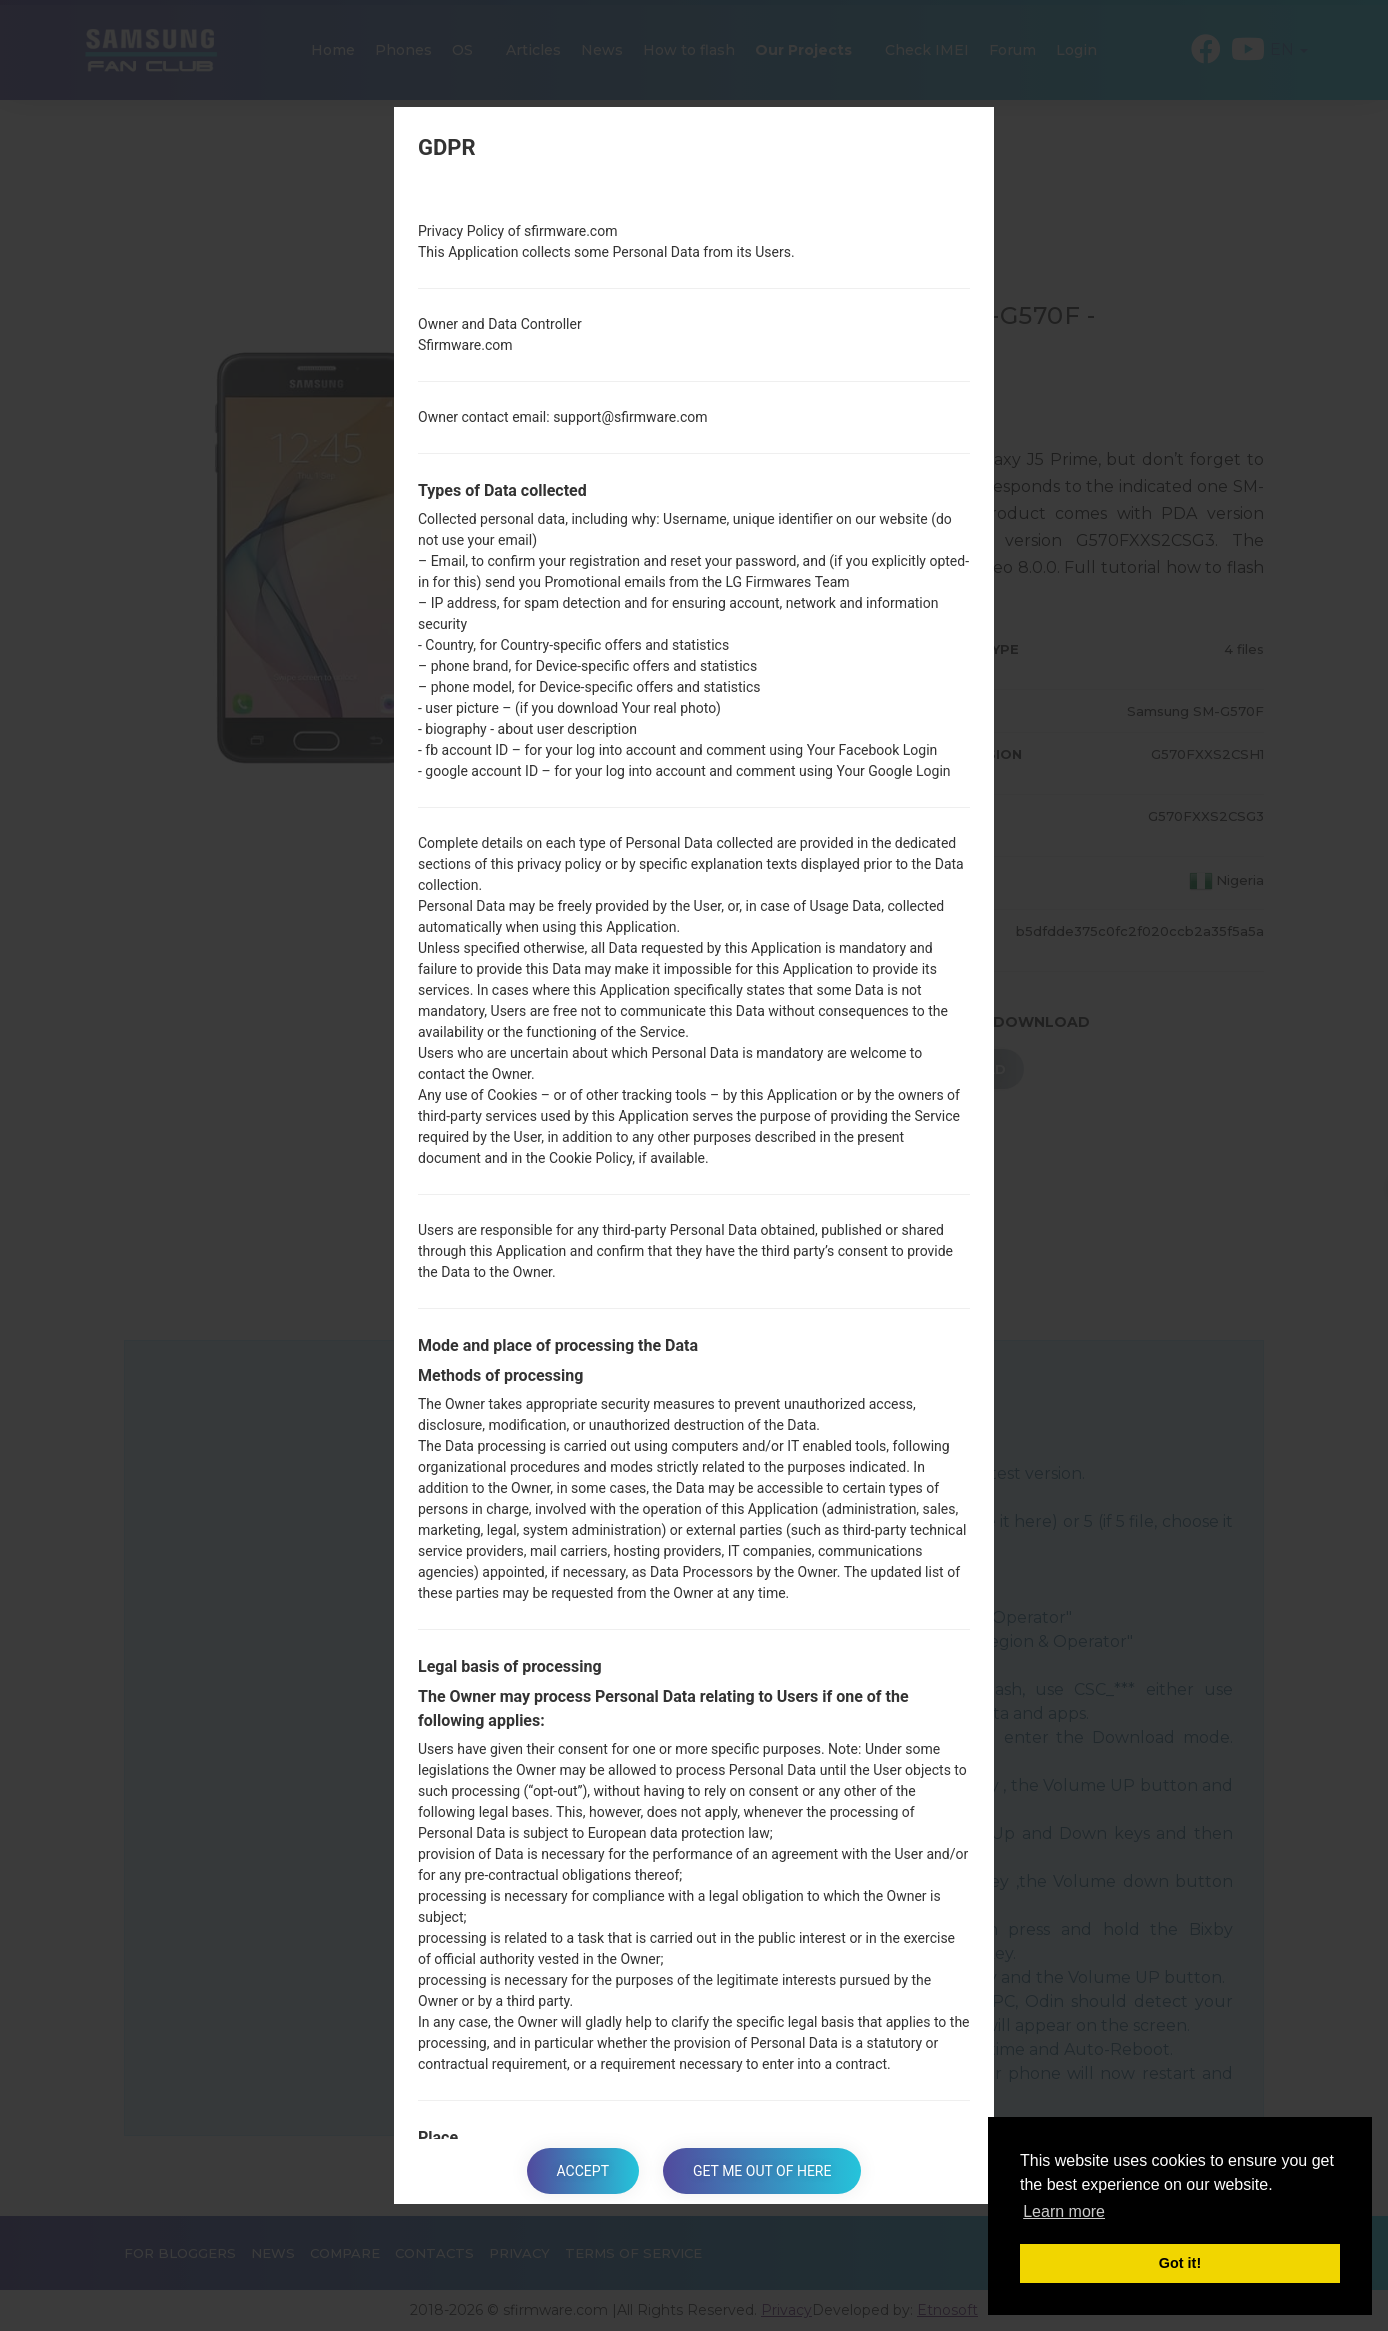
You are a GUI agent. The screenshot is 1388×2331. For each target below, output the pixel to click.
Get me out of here (762, 2171)
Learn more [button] (1064, 2211)
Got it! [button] (1180, 2263)
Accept (583, 2171)
